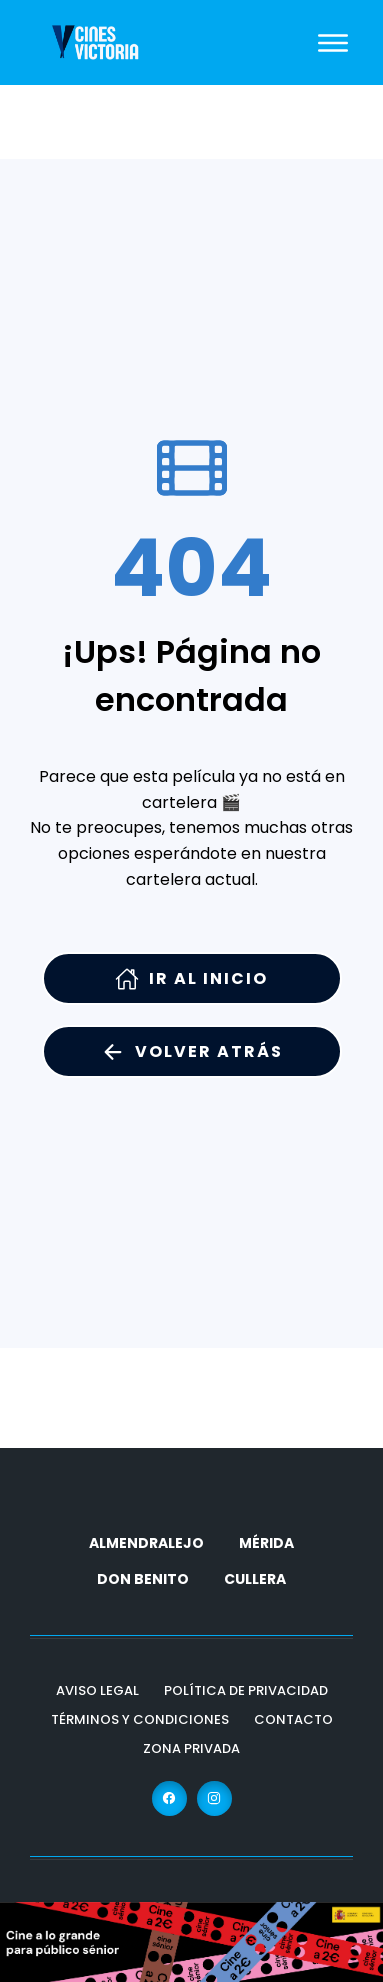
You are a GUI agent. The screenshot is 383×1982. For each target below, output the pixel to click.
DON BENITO (143, 1579)
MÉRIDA (266, 1543)
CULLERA (255, 1579)
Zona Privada (191, 1748)
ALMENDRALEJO (146, 1543)
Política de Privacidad (246, 1690)
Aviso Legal (97, 1690)
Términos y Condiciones (140, 1719)
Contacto (293, 1719)
